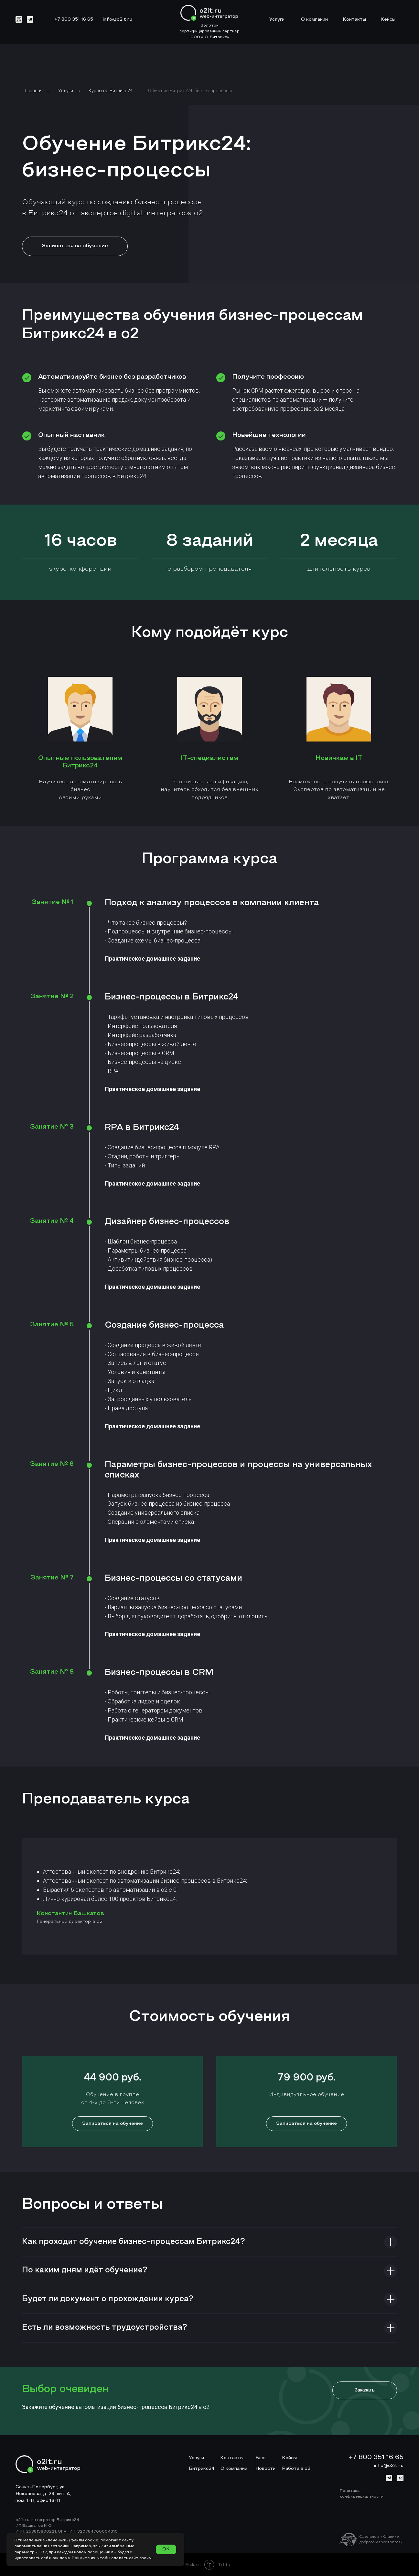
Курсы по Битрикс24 (111, 90)
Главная (34, 90)
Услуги (65, 90)
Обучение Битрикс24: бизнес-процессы (190, 90)
